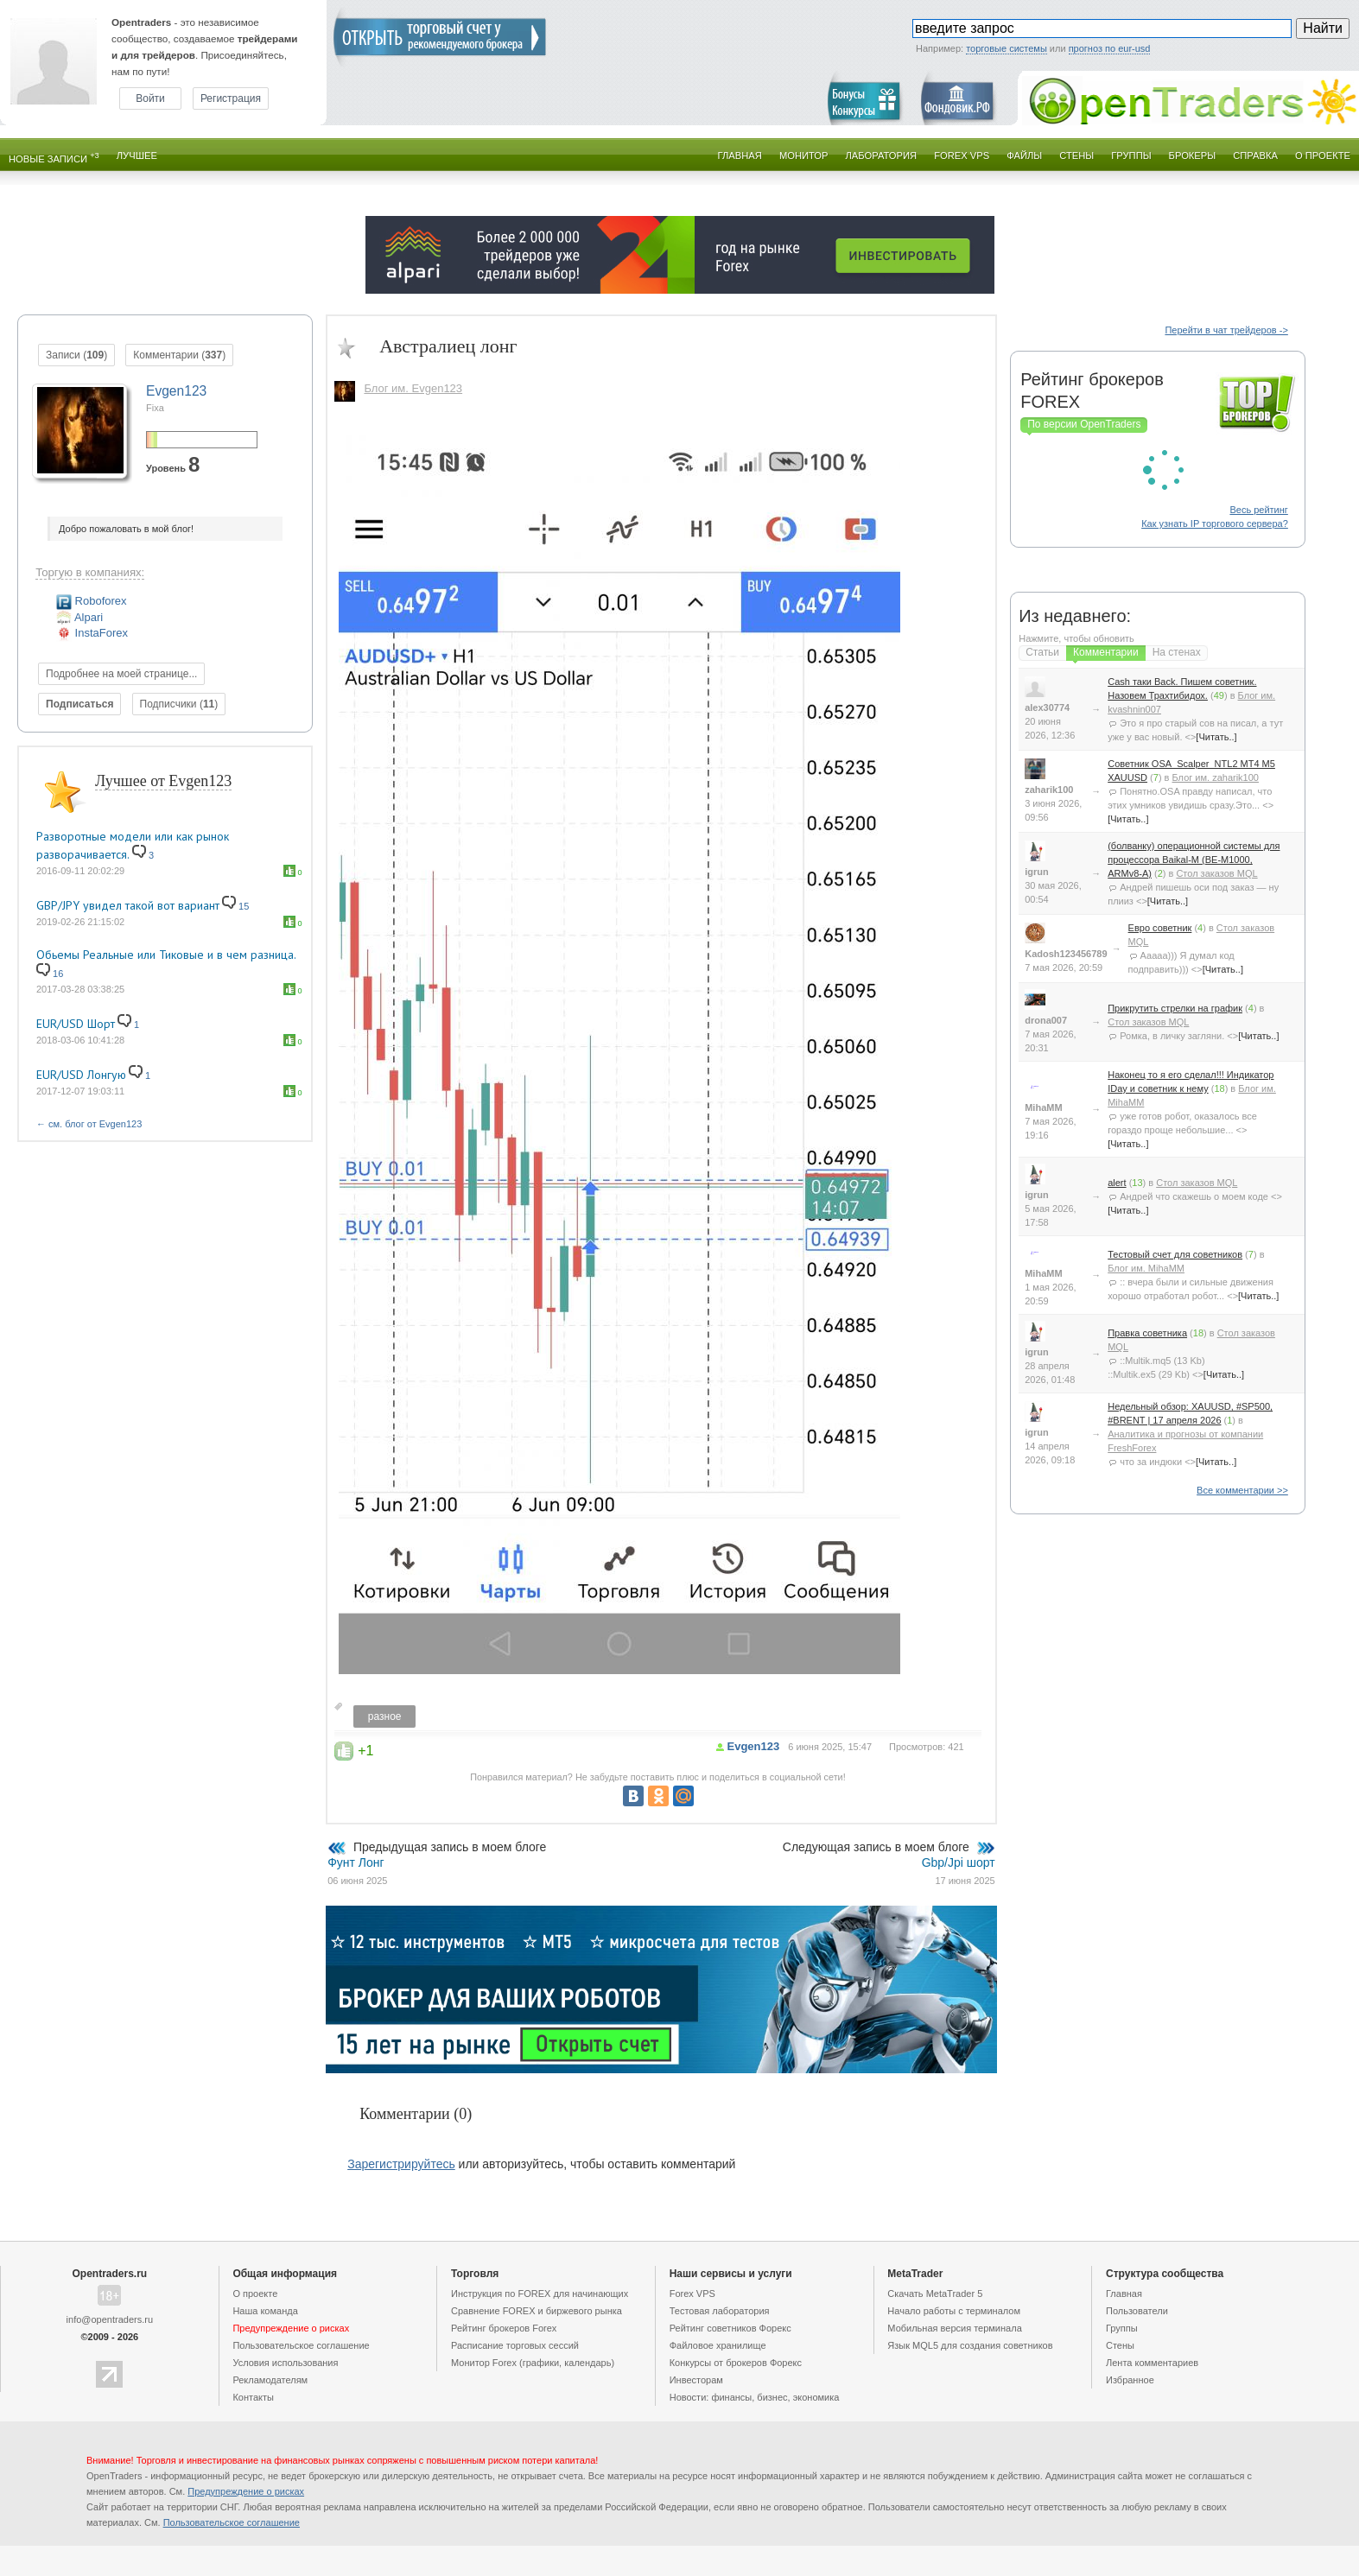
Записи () (76, 355)
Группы (1131, 155)
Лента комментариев (1152, 2362)
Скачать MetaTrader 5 (934, 2293)
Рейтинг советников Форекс (730, 2328)
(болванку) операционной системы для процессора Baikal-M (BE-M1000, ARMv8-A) (1194, 860)
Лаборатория (882, 155)
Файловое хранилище (718, 2345)
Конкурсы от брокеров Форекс (736, 2362)
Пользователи (1137, 2311)
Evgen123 (753, 1746)
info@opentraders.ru (110, 2319)
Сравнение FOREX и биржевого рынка (536, 2311)
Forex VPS (961, 155)
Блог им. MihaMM (1146, 1268)
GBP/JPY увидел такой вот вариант (127, 905)
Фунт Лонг (355, 1862)
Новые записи (54, 157)
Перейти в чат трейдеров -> (1226, 330)
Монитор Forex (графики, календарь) (532, 2362)
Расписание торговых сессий (515, 2345)
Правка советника (1147, 1333)
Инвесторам (696, 2380)
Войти (150, 98)
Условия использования (285, 2362)
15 (235, 906)
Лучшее (137, 155)
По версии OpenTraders (1083, 424)
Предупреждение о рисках (245, 2491)
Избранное (1130, 2380)
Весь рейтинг (1258, 509)
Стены (1076, 155)
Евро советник (1160, 928)
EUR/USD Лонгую (81, 1074)
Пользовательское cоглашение (300, 2345)
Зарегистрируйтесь (401, 2164)
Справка (1255, 155)
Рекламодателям (270, 2380)
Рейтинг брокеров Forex (503, 2328)
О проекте (1322, 155)
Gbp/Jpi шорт (958, 1862)
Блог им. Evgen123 (413, 388)
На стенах (1177, 652)
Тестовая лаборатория (720, 2311)
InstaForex (92, 632)
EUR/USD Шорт (75, 1023)
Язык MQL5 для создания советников (969, 2345)
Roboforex (91, 600)
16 (49, 973)
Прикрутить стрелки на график (1175, 1008)
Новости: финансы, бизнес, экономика (755, 2397)
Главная (740, 155)
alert (1117, 1182)
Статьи (1042, 652)
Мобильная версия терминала (954, 2328)
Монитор (804, 155)
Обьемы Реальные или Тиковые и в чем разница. (166, 954)
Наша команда (264, 2311)
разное (385, 1716)
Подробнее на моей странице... (121, 674)
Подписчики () (179, 704)
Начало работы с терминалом (953, 2311)
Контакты (253, 2397)
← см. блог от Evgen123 (89, 1124)
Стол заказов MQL (1216, 873)
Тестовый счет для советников (1175, 1254)
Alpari (79, 617)
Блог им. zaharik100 (1215, 777)
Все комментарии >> (1242, 1490)
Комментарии (1106, 652)
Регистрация (230, 98)
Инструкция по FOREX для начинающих (539, 2293)
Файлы (1024, 155)
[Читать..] (1216, 737)
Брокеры (1192, 155)
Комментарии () (179, 355)
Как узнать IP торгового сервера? (1214, 523)
